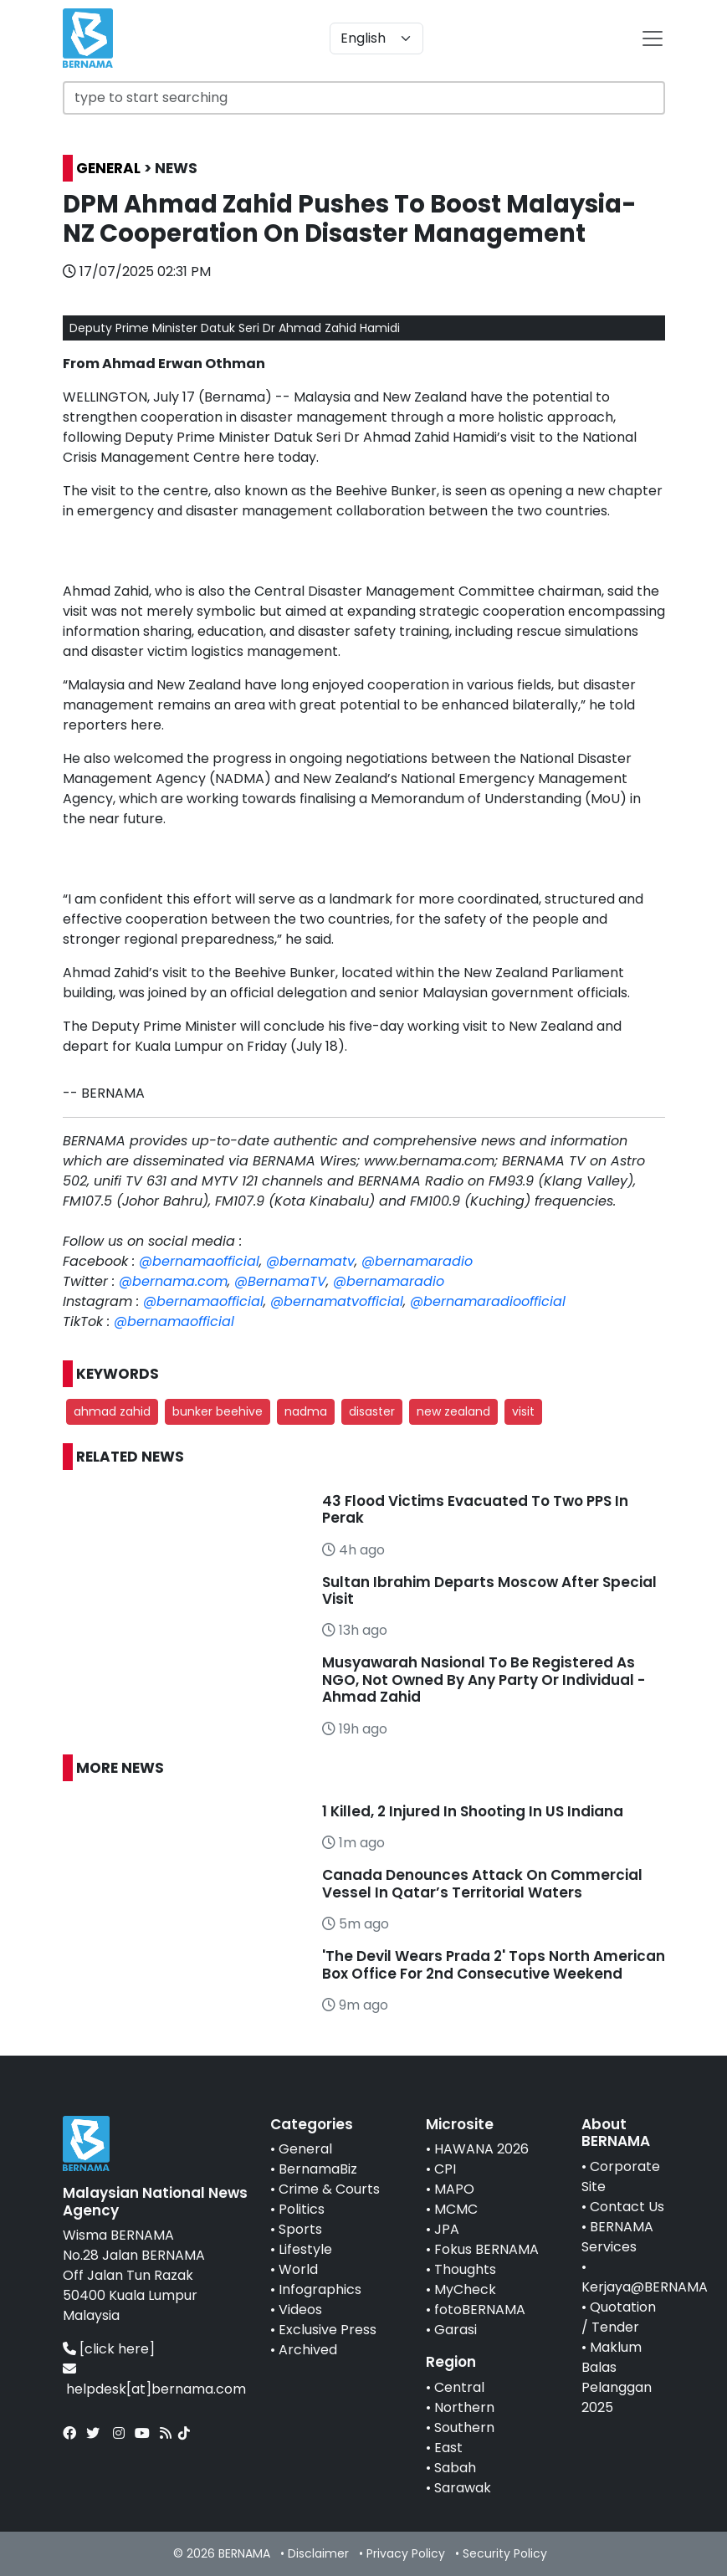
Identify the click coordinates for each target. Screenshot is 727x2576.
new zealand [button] (453, 1411)
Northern (464, 2407)
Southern (464, 2427)
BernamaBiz (318, 2169)
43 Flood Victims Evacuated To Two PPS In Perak (475, 1509)
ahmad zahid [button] (112, 1411)
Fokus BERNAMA (486, 2249)
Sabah (455, 2467)
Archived (308, 2349)
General (305, 2149)
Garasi (455, 2329)
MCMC (456, 2209)
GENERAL (108, 168)
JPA (446, 2229)
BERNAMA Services (617, 2236)
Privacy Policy (405, 2553)
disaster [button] (372, 1411)
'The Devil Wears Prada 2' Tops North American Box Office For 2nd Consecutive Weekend (493, 1964)
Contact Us (627, 2206)
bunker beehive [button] (217, 1411)
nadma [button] (305, 1411)
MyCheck (465, 2289)
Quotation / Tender (618, 2317)
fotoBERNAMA (479, 2309)
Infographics (320, 2289)
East (448, 2447)
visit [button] (523, 1411)
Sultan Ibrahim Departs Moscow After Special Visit (489, 1590)
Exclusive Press (327, 2329)
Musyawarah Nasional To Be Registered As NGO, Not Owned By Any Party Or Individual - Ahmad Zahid (483, 1679)
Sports (300, 2229)
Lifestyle (305, 2249)
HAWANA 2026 (481, 2149)
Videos (300, 2309)
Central (459, 2387)
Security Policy (505, 2553)
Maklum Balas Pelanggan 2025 (616, 2377)
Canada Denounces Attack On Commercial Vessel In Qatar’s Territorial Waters (482, 1883)
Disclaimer (318, 2553)
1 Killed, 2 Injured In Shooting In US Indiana (472, 1811)
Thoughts (465, 2269)
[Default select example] (376, 38)
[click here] (117, 2348)
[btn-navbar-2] (652, 38)
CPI (445, 2169)
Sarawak (462, 2487)
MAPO (454, 2189)
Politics (302, 2209)
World (298, 2269)
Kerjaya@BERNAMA (644, 2287)
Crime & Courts (329, 2189)
